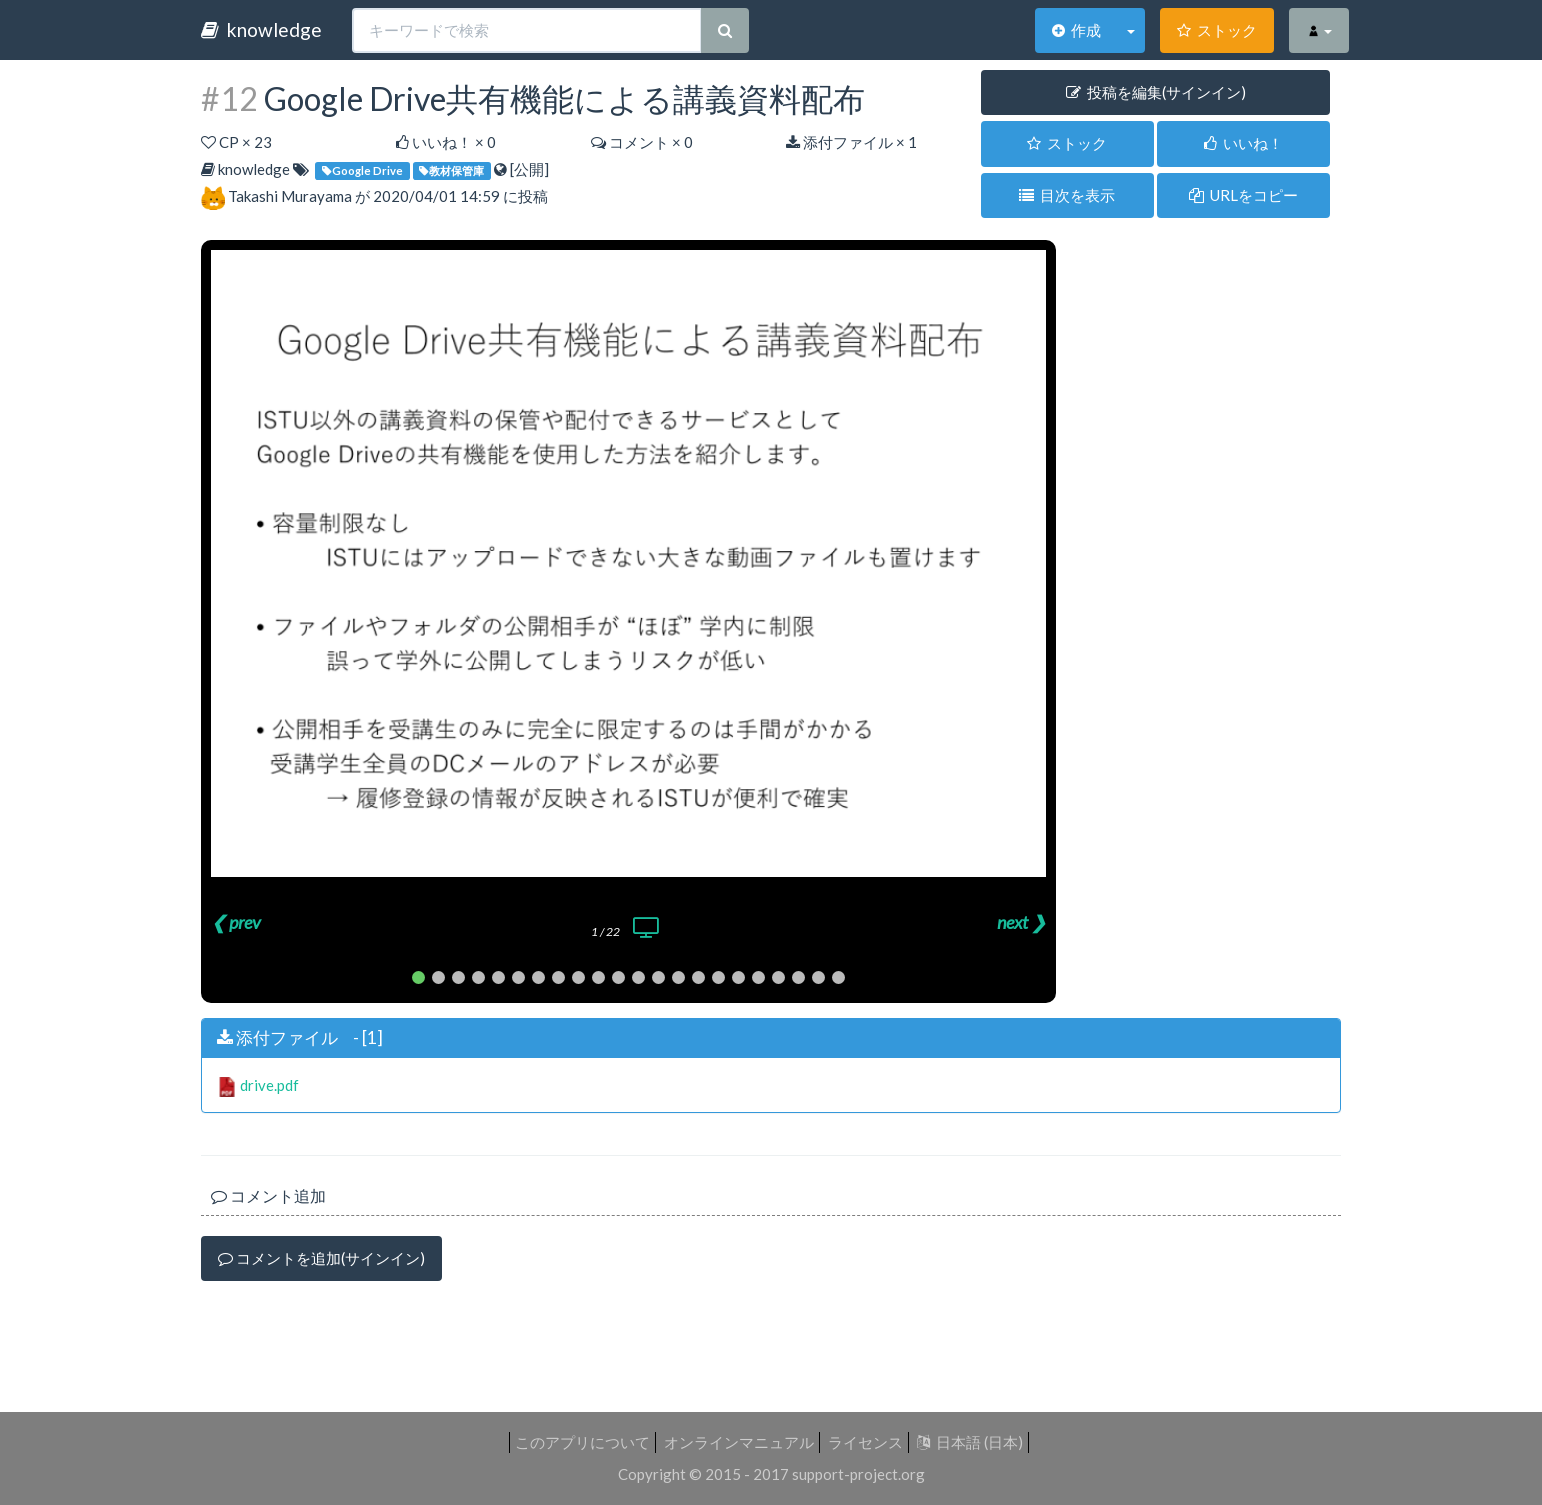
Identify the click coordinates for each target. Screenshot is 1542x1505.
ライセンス (865, 1442)
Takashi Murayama (290, 196)
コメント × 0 (642, 142)
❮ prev (236, 922)
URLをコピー (1243, 195)
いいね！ (1243, 143)
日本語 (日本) (970, 1442)
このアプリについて (582, 1442)
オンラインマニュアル (739, 1442)
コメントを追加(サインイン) (321, 1258)
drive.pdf (269, 1085)
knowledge (261, 29)
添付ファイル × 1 (851, 142)
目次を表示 (1067, 195)
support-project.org (858, 1474)
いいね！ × (446, 142)
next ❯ (1021, 922)
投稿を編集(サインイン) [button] (1156, 92)
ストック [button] (1067, 143)
